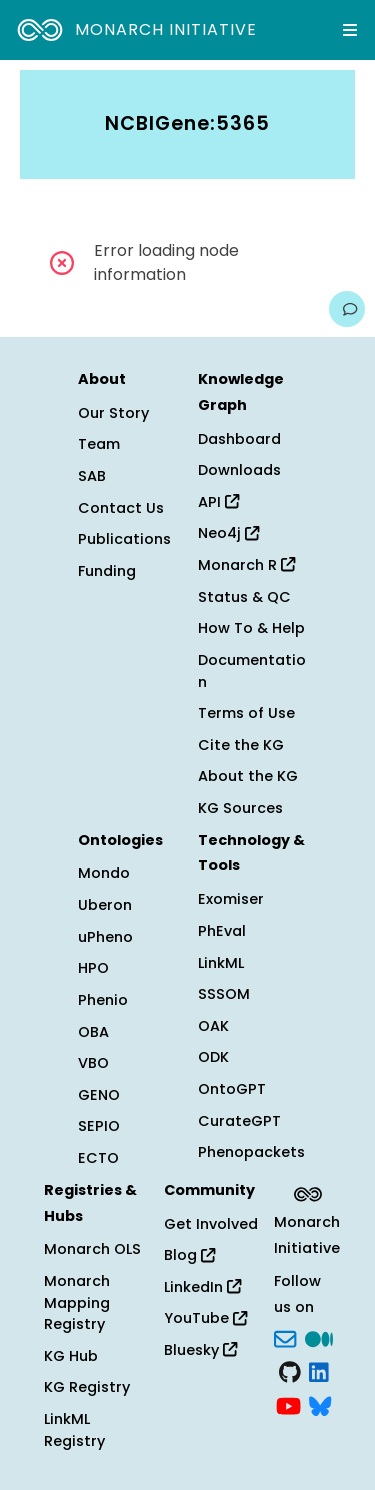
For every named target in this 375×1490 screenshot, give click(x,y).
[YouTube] (288, 1404)
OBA (93, 1032)
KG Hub (71, 1356)
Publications (124, 539)
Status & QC (244, 597)
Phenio (103, 1000)
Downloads (239, 470)
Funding (107, 571)
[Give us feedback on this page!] (347, 309)
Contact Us (121, 508)
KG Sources (240, 808)
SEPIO (99, 1126)
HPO (93, 968)
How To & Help (251, 628)
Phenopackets (251, 1152)
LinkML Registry (74, 1430)
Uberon (105, 905)
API (218, 502)
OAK (213, 1026)
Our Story (113, 413)
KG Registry (87, 1387)
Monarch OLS (92, 1249)
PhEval (222, 931)
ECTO (98, 1158)
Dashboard (239, 439)
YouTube (205, 1318)
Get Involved (211, 1224)
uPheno (105, 937)
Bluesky (200, 1350)
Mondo (104, 873)
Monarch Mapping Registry (77, 1302)
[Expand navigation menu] (350, 30)
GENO (99, 1095)
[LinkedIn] (319, 1371)
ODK (213, 1057)
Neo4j (228, 533)
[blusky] (320, 1404)
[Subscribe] (285, 1337)
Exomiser (231, 899)
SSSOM (224, 994)
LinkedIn (202, 1287)
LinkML (221, 963)
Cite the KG (241, 745)
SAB (92, 476)
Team (99, 444)
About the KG (248, 776)
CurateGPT (239, 1121)
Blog (189, 1255)
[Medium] (319, 1337)
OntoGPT (232, 1089)
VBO (93, 1063)
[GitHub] (290, 1371)
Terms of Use (246, 713)
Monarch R (246, 565)
